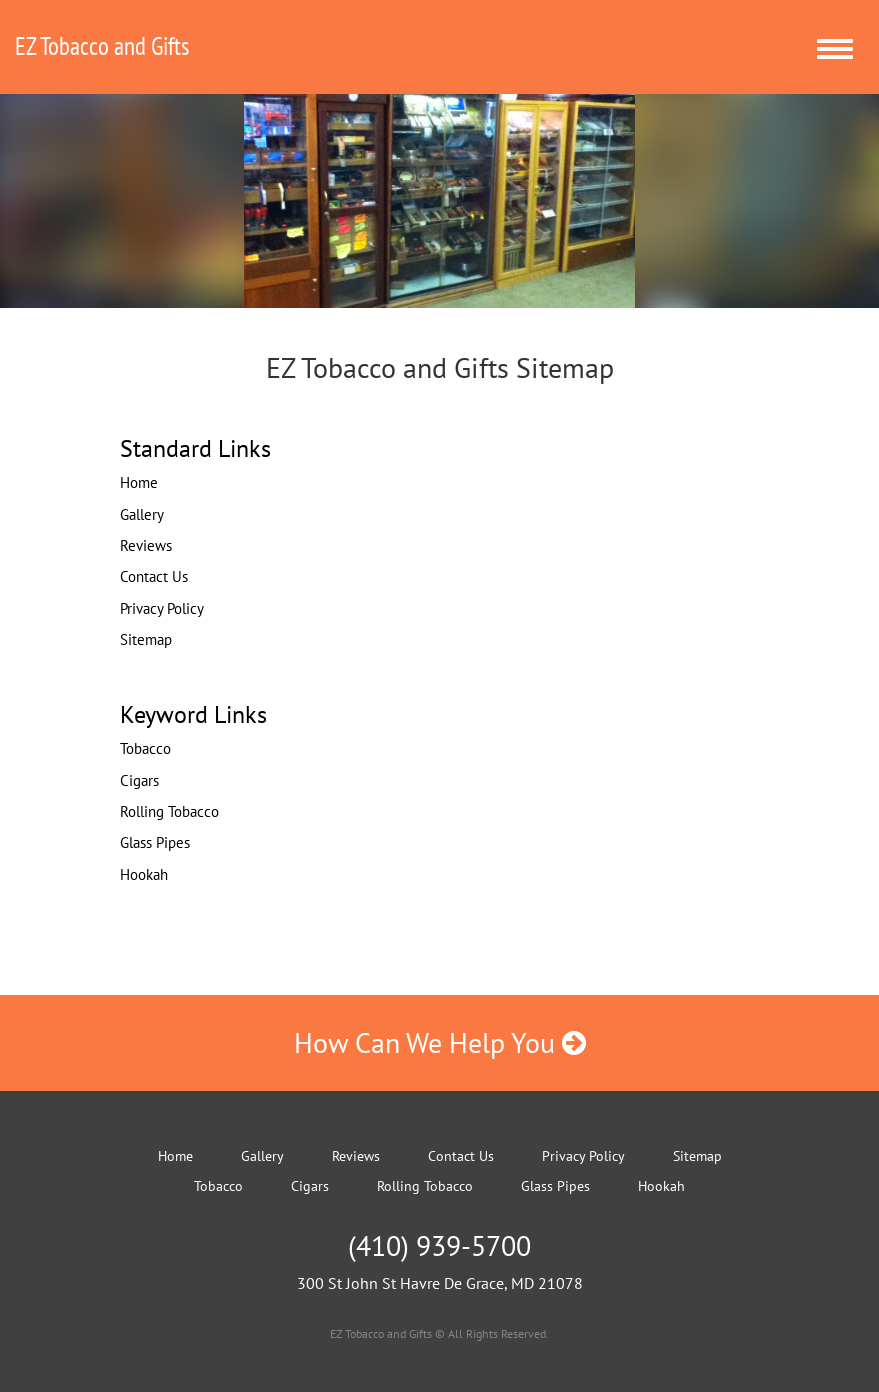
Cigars (139, 780)
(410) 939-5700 (439, 1245)
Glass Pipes (155, 842)
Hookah (144, 874)
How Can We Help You (440, 1042)
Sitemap (146, 639)
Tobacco (145, 748)
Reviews (146, 545)
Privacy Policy (162, 608)
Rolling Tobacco (169, 811)
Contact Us (154, 576)
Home (139, 482)
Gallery (142, 514)
